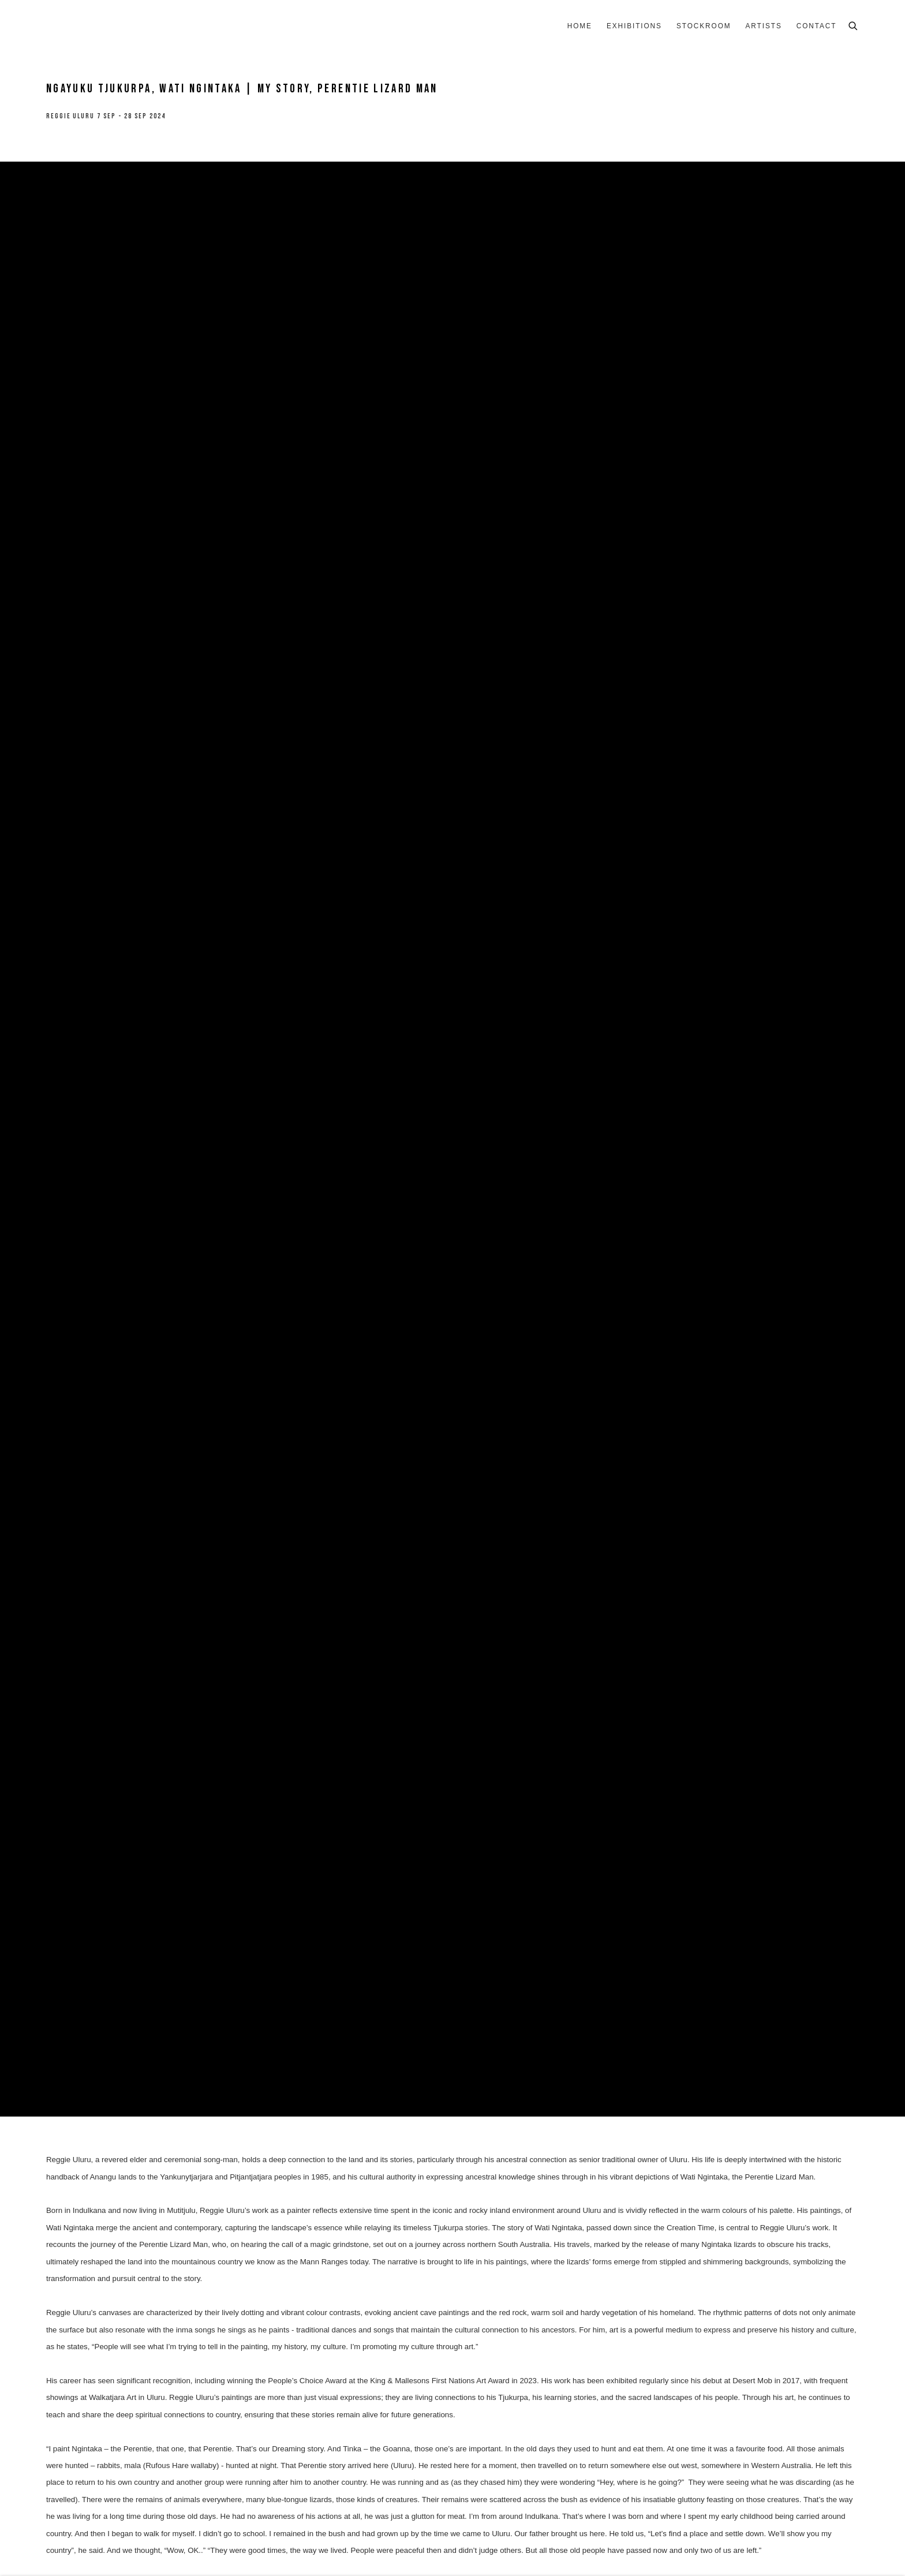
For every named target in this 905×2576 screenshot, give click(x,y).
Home (579, 26)
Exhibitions (634, 26)
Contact (816, 26)
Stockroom (703, 26)
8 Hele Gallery (80, 26)
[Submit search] (853, 24)
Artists (764, 26)
